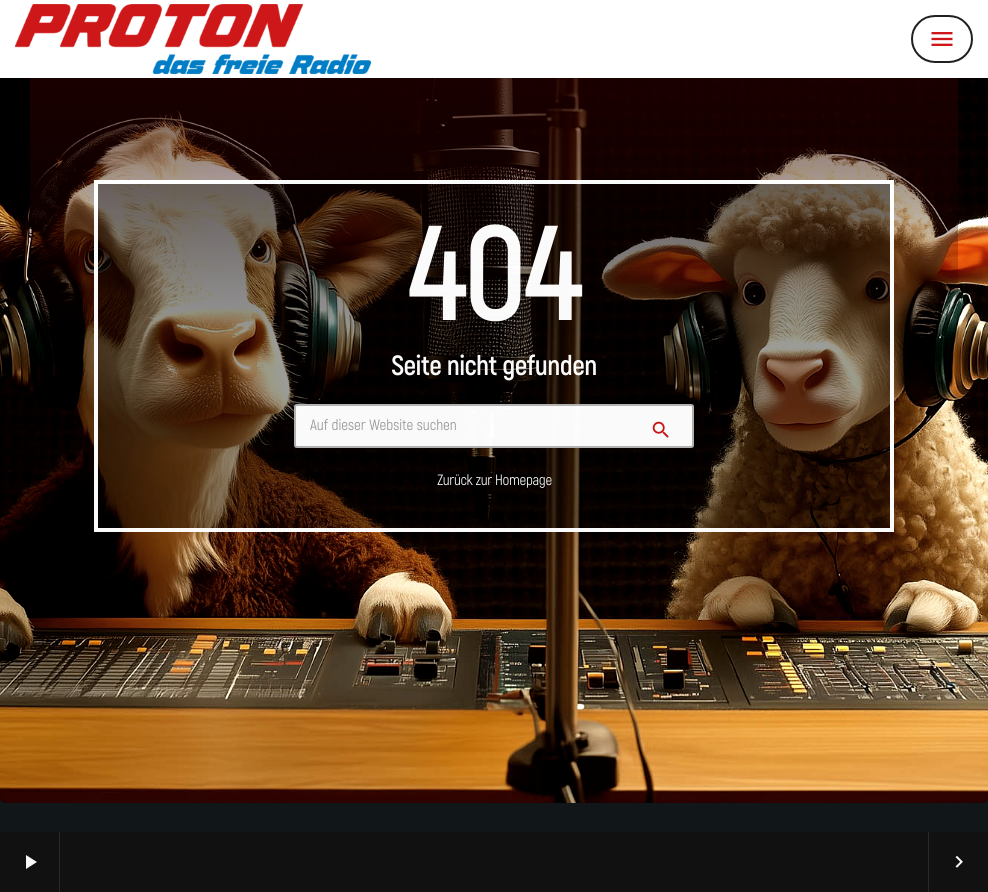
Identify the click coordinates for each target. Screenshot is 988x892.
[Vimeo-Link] (193, 39)
